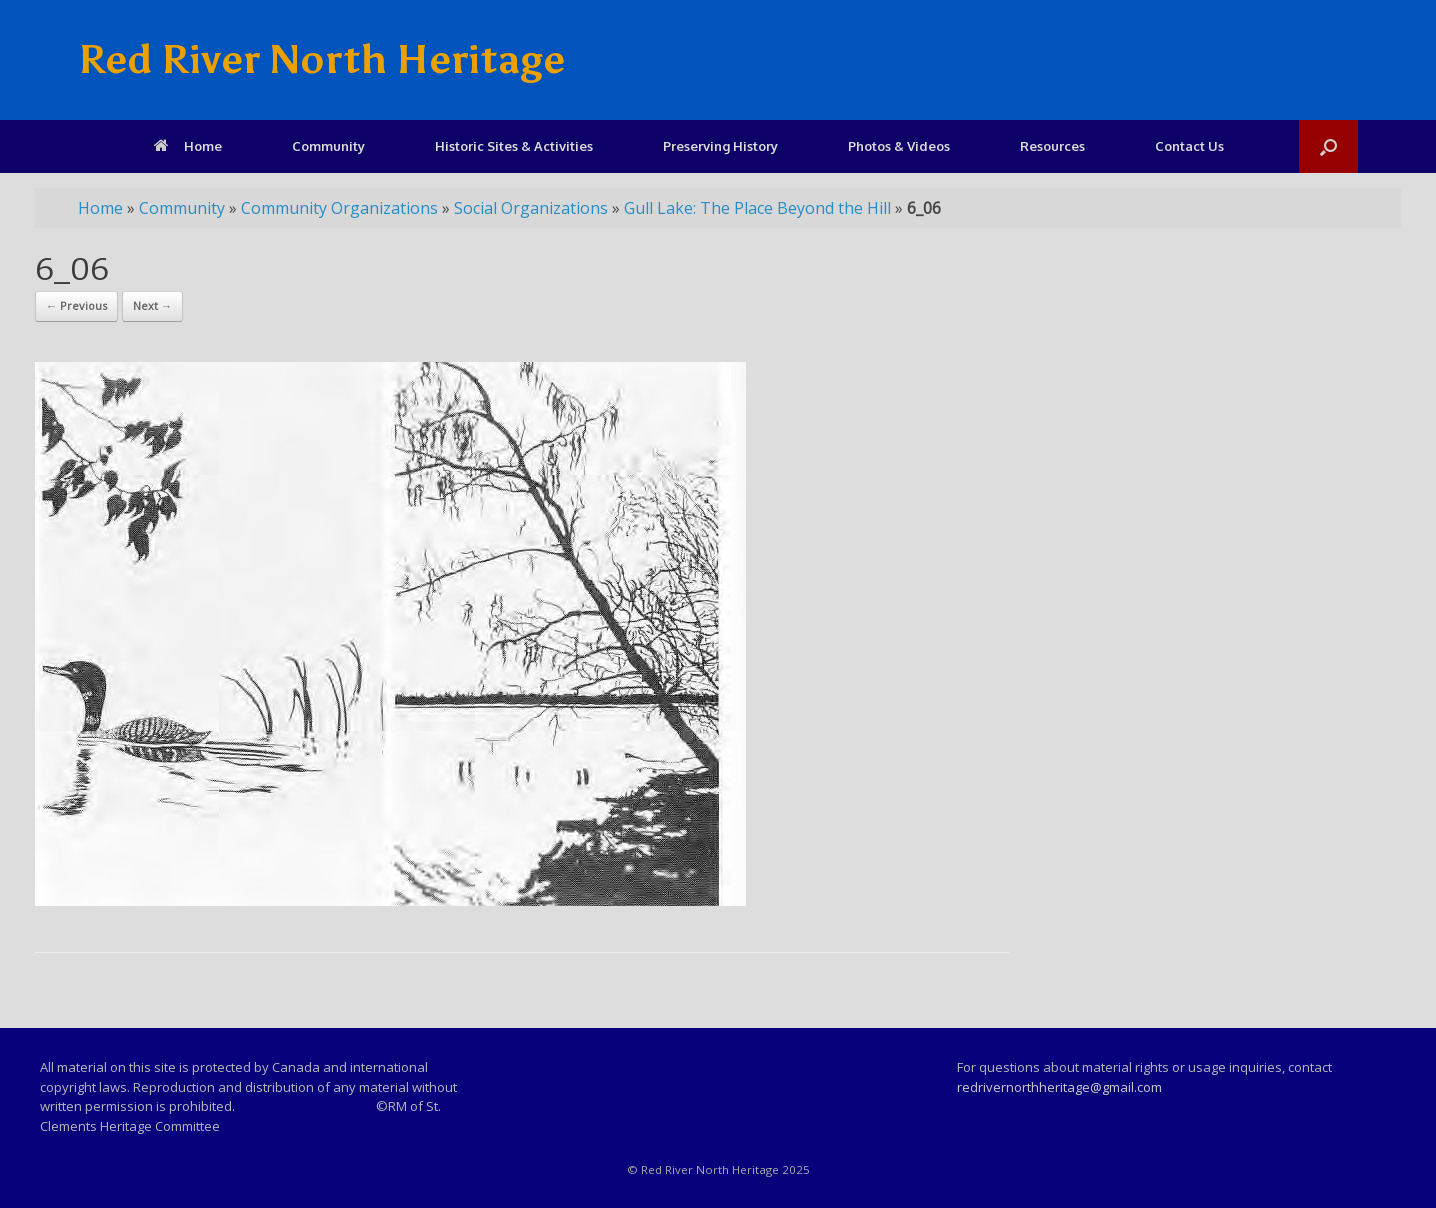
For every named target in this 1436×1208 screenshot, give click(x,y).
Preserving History (720, 146)
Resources (1052, 146)
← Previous (76, 305)
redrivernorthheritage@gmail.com (1059, 1087)
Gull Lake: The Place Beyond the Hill (757, 208)
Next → (152, 305)
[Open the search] (1328, 146)
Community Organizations (339, 208)
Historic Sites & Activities (514, 146)
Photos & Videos (899, 146)
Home (188, 146)
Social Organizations (531, 208)
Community (328, 146)
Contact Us (1189, 146)
